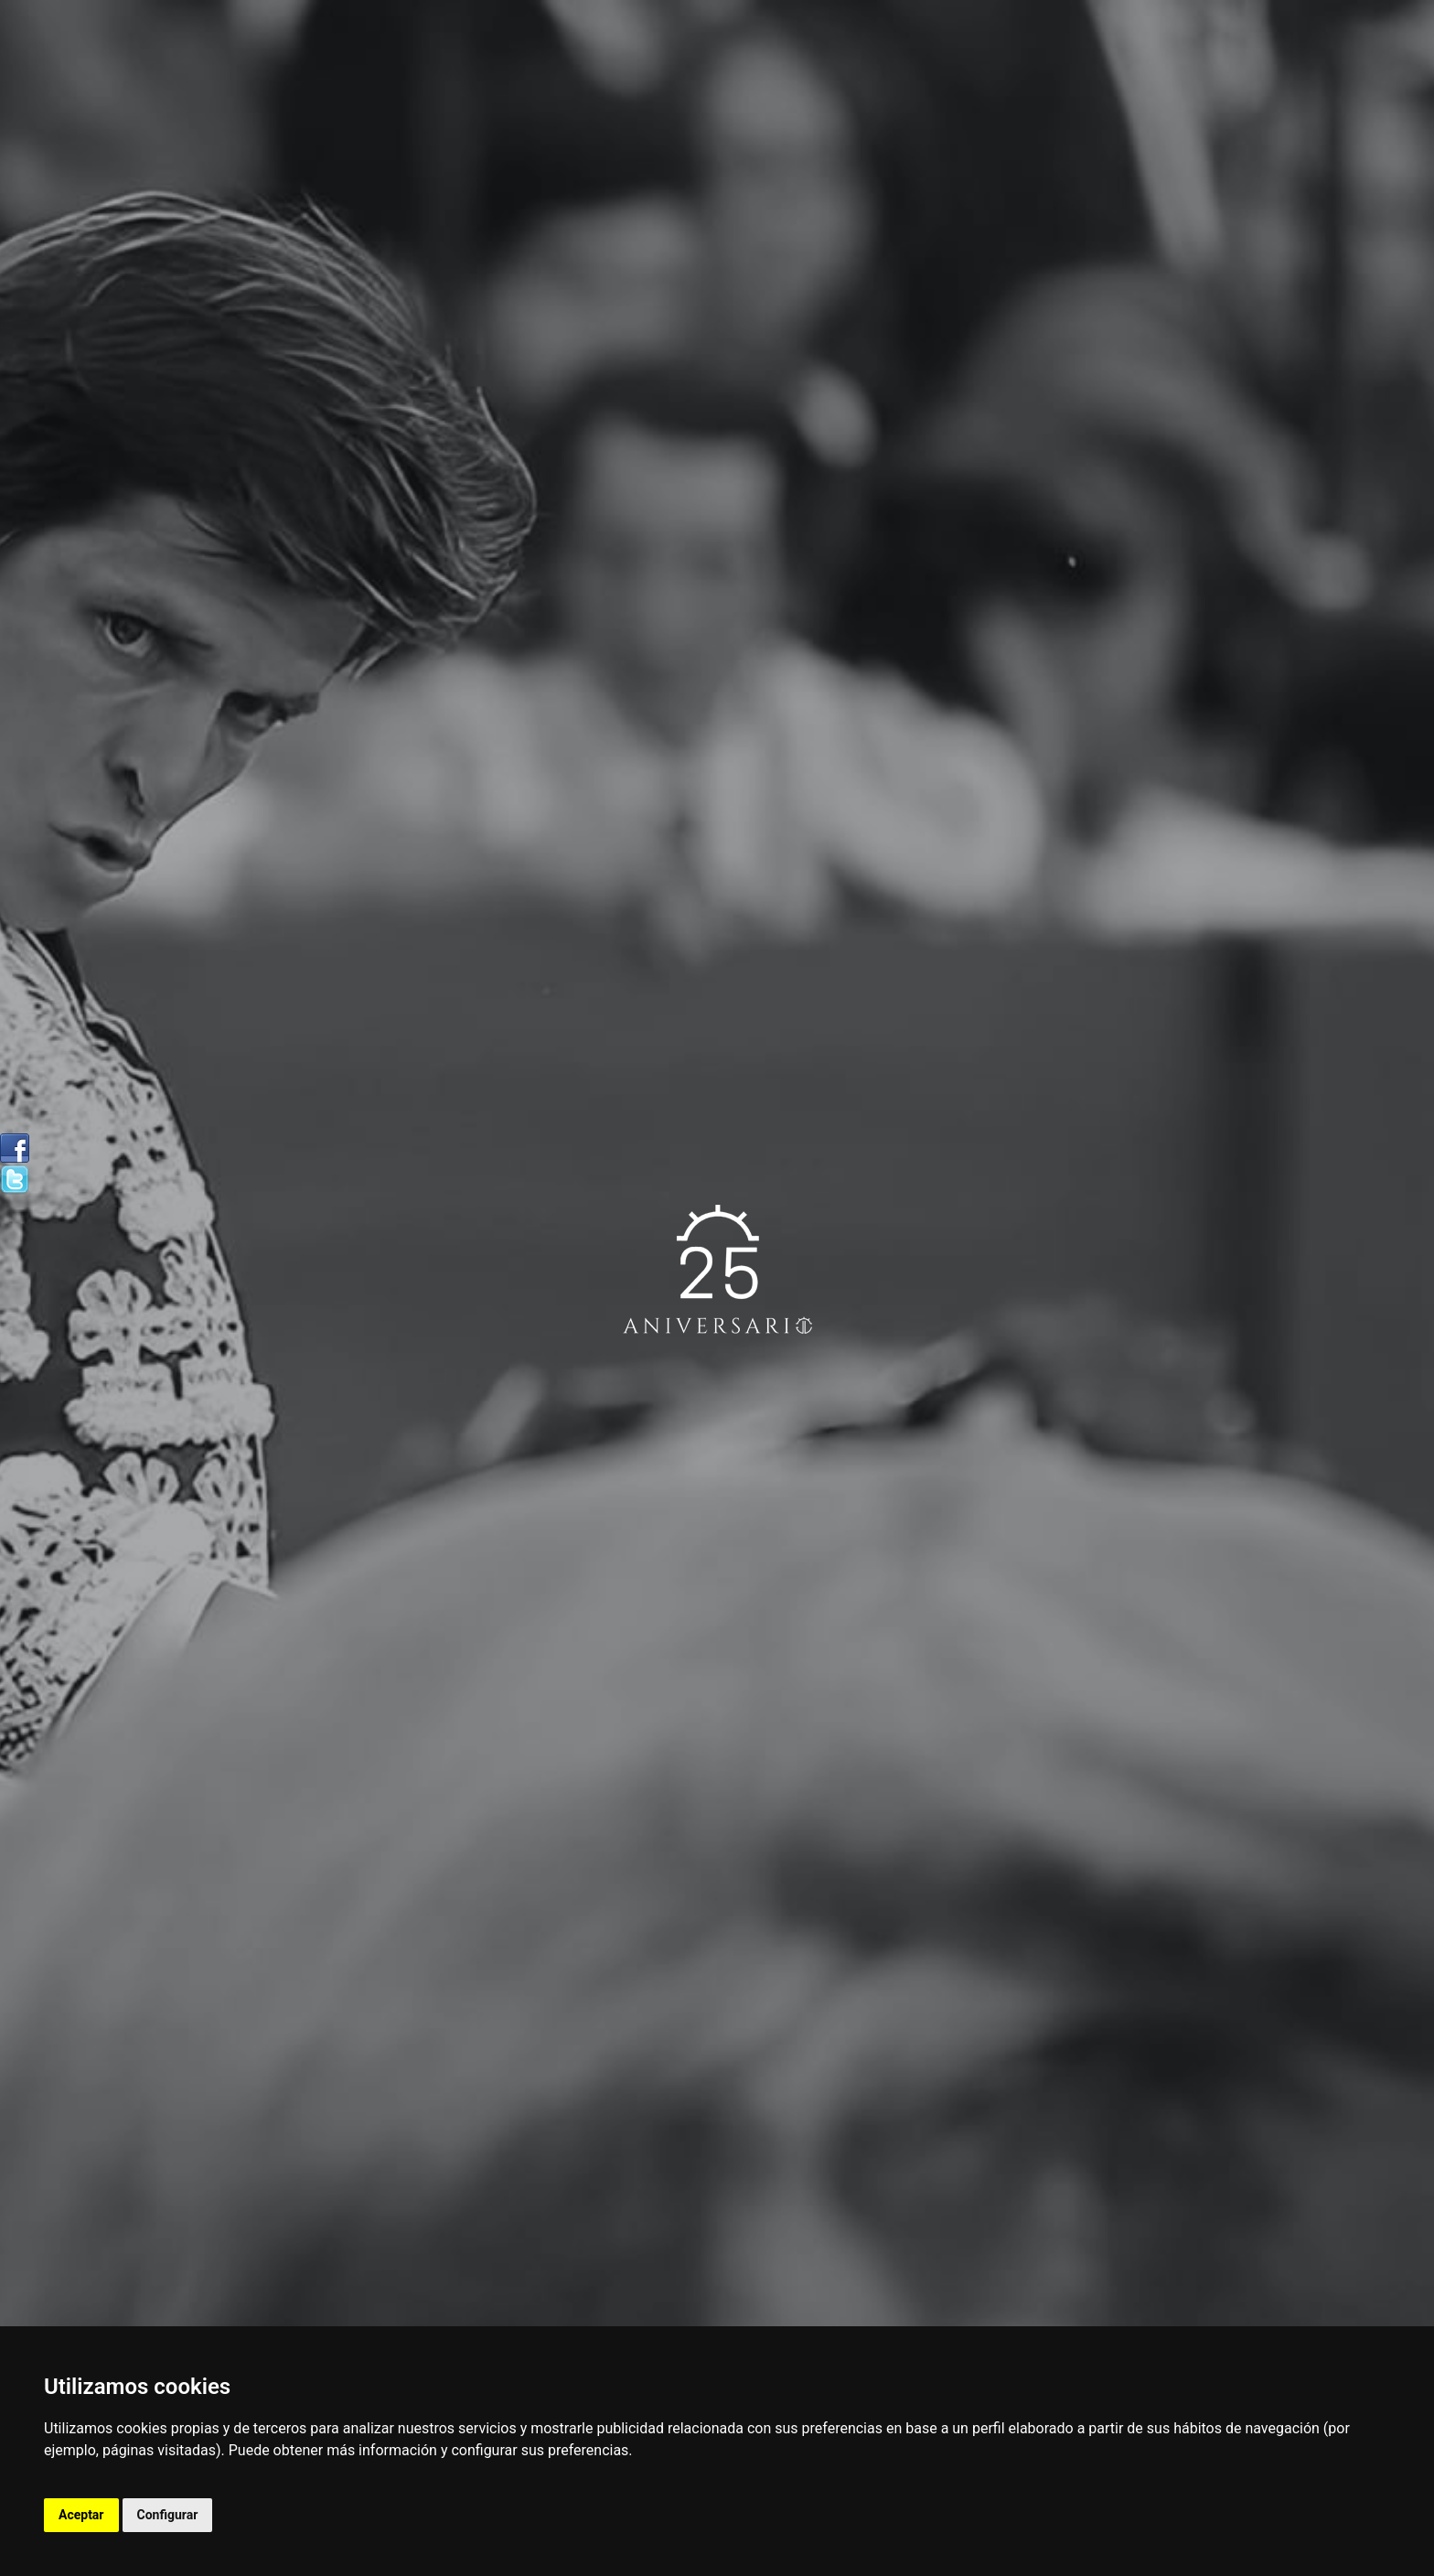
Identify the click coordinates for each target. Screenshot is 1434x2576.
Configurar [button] (167, 2514)
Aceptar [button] (81, 2514)
